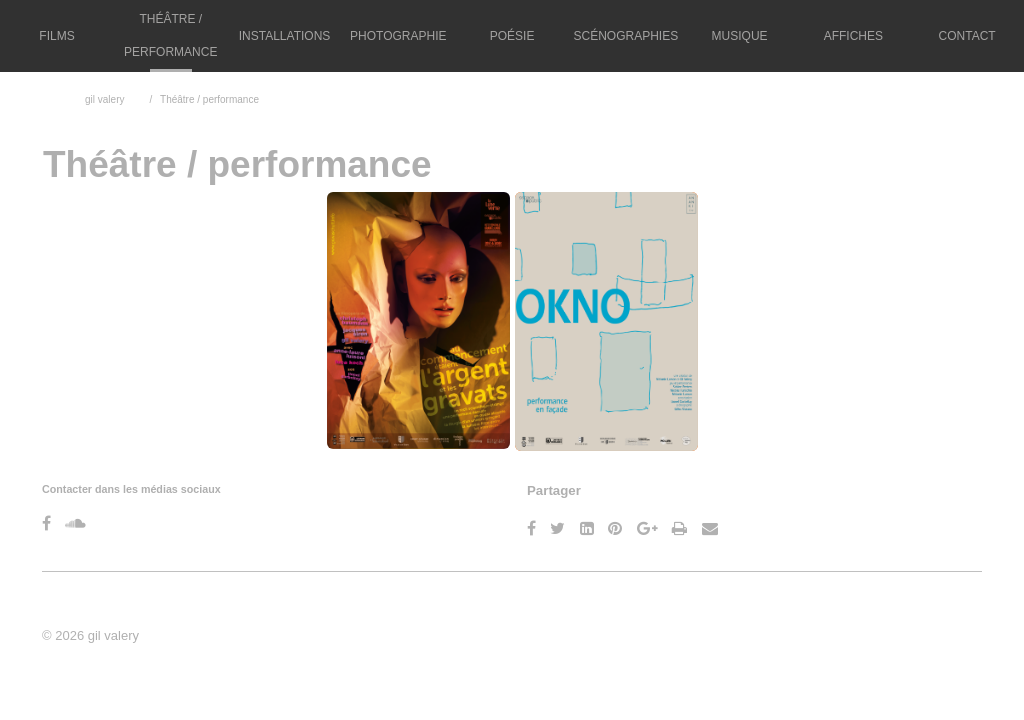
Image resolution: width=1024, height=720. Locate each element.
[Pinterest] (615, 528)
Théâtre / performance (170, 35)
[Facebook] (46, 523)
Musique (740, 36)
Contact (967, 36)
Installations (285, 36)
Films (56, 36)
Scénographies (625, 36)
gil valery (104, 99)
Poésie (512, 36)
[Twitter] (557, 528)
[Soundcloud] (75, 523)
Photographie (398, 36)
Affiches (853, 36)
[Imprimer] (679, 528)
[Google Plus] (647, 528)
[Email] (710, 528)
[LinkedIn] (587, 528)
